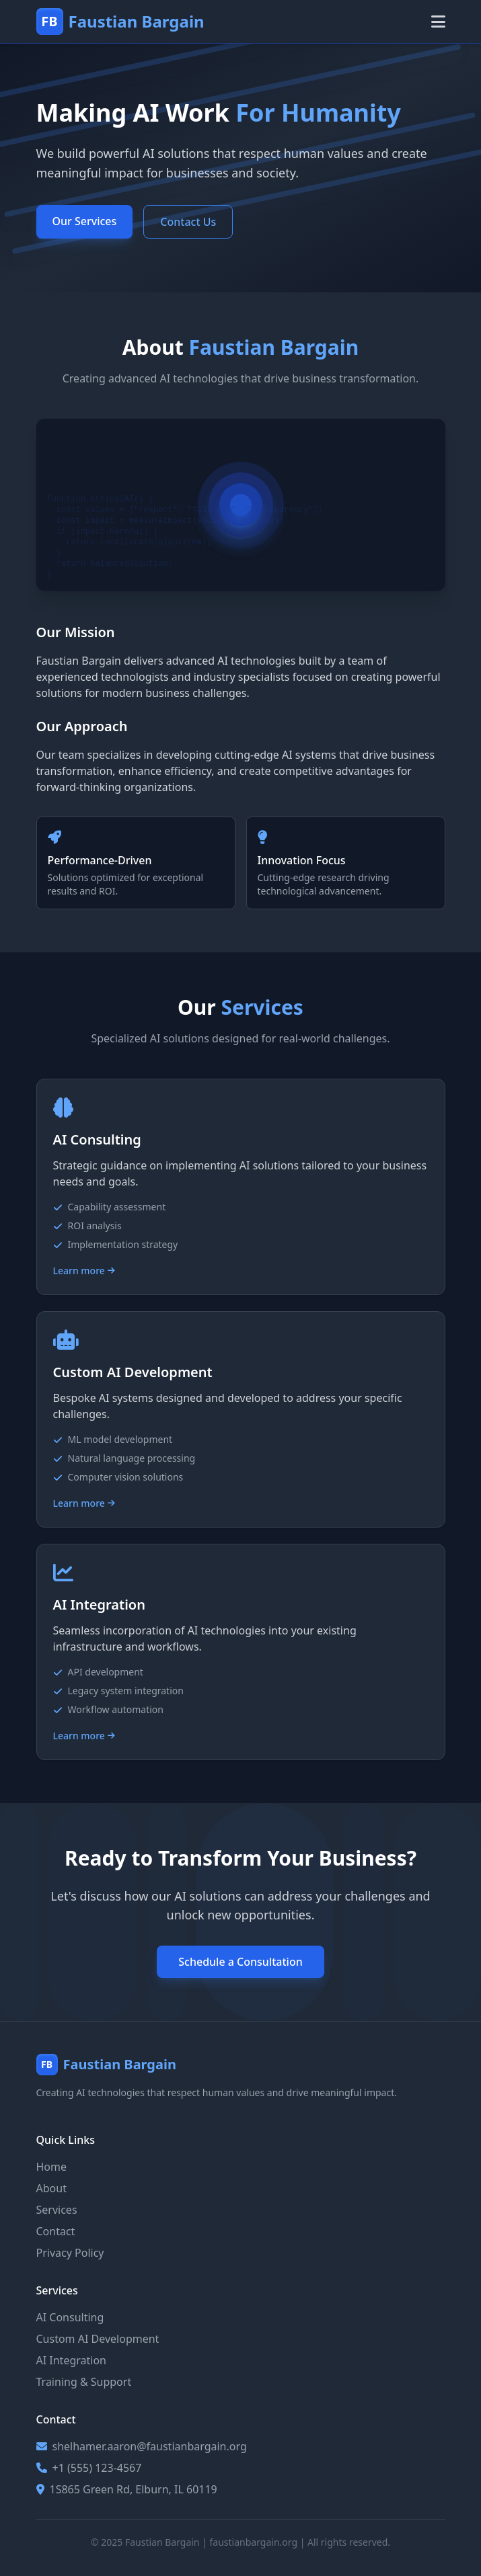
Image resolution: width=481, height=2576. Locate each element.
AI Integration (71, 2360)
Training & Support (84, 2381)
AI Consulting (70, 2317)
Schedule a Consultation (240, 1961)
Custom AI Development (97, 2338)
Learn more (84, 1270)
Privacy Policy (70, 2252)
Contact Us (188, 221)
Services (56, 2209)
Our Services (84, 221)
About (51, 2188)
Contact (55, 2231)
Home (51, 2166)
